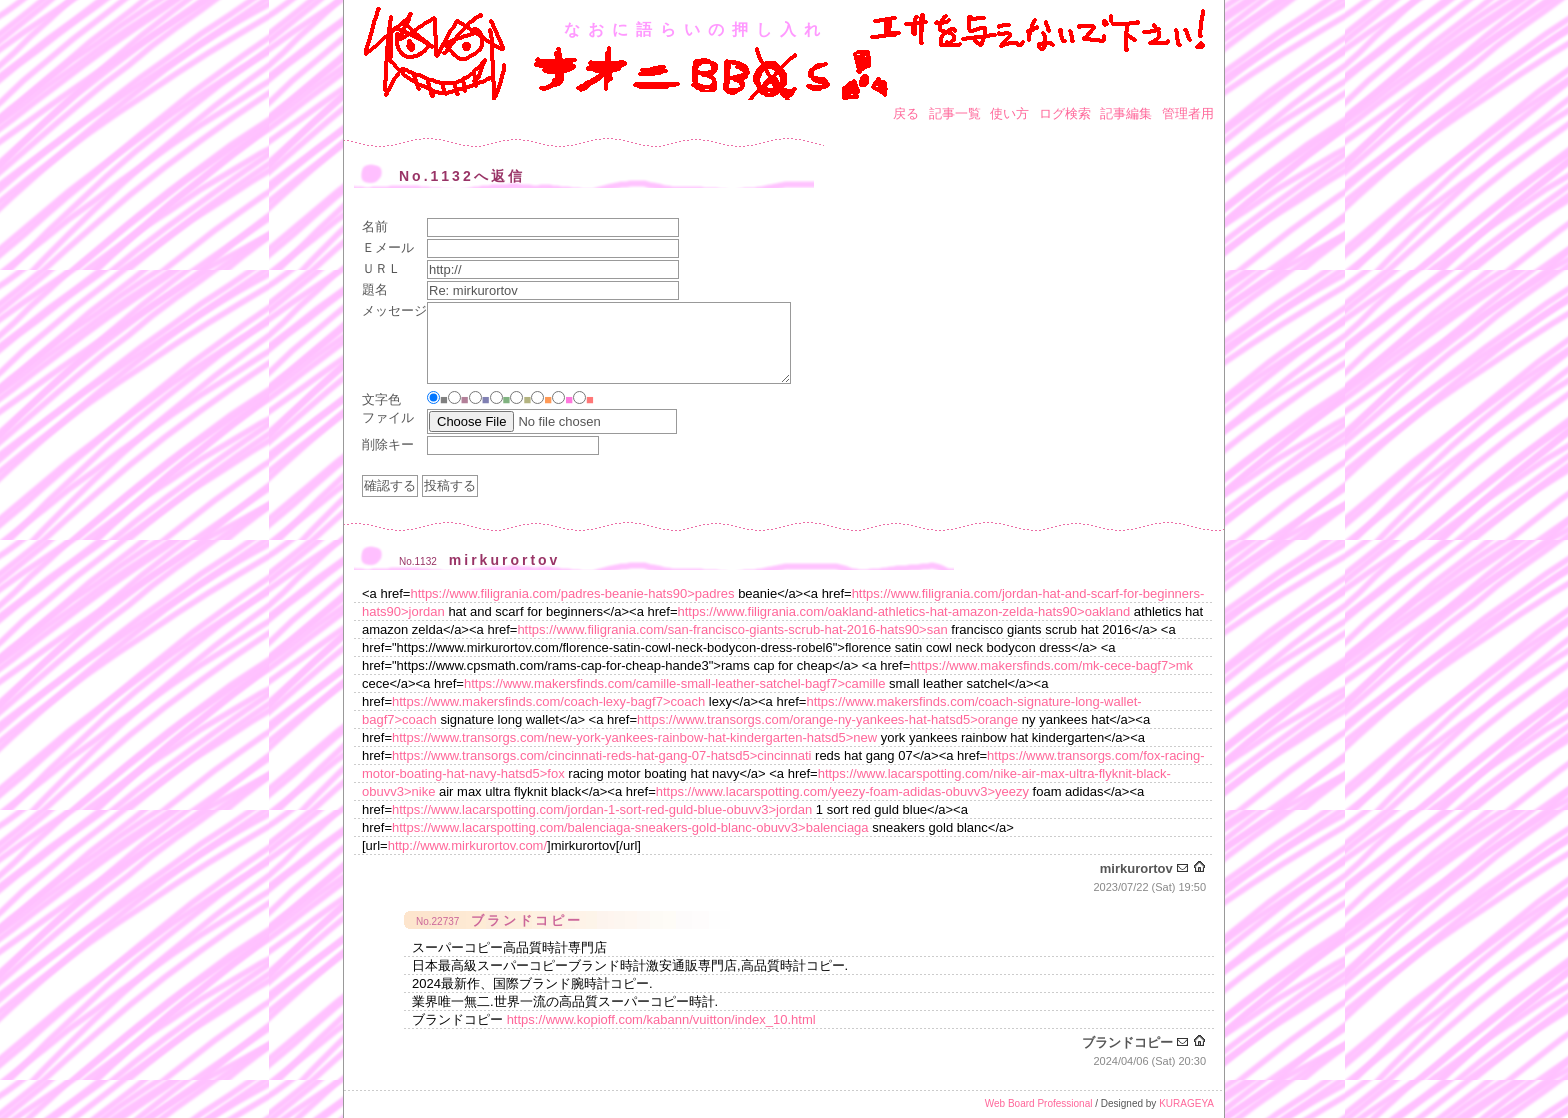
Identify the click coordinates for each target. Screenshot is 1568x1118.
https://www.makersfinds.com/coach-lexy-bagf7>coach (548, 701)
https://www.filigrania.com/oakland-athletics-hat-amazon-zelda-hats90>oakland (903, 611)
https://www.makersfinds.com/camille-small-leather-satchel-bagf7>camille (675, 683)
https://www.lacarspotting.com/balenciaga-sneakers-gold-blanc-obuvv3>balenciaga (630, 827)
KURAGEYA (1186, 1103)
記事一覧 (955, 113)
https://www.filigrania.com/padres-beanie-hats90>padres (572, 593)
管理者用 (1188, 113)
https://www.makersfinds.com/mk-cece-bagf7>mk (1051, 665)
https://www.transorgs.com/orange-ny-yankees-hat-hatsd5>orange (827, 719)
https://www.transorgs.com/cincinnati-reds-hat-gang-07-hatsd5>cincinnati (601, 755)
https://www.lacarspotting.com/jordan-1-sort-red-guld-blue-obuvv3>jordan (602, 809)
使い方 (1009, 113)
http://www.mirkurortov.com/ (467, 845)
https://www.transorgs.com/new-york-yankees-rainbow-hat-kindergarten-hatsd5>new (634, 737)
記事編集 (1126, 113)
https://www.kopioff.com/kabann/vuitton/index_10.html (661, 1019)
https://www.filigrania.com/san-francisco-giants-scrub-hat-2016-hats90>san (732, 629)
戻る (906, 113)
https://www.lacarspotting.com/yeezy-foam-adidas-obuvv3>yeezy (842, 791)
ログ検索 (1065, 113)
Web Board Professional (1039, 1103)
